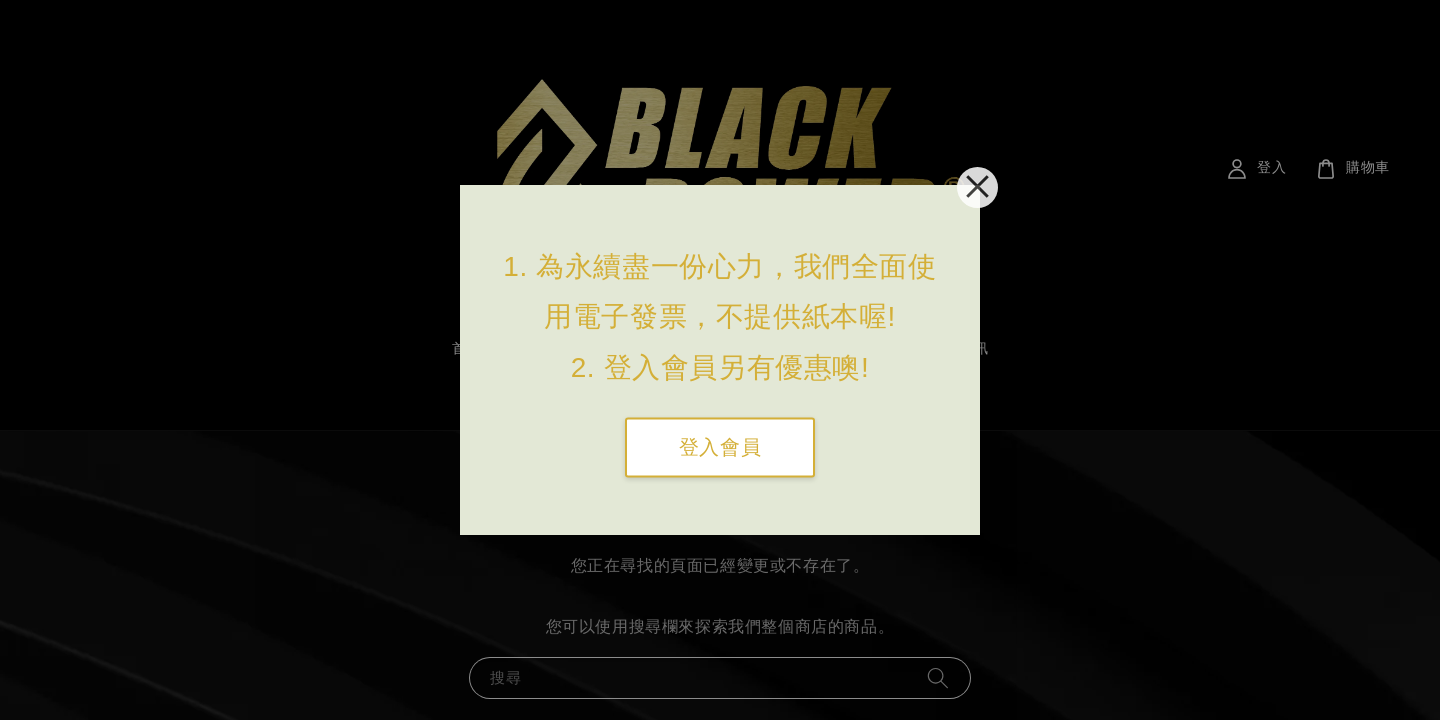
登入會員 (720, 448)
